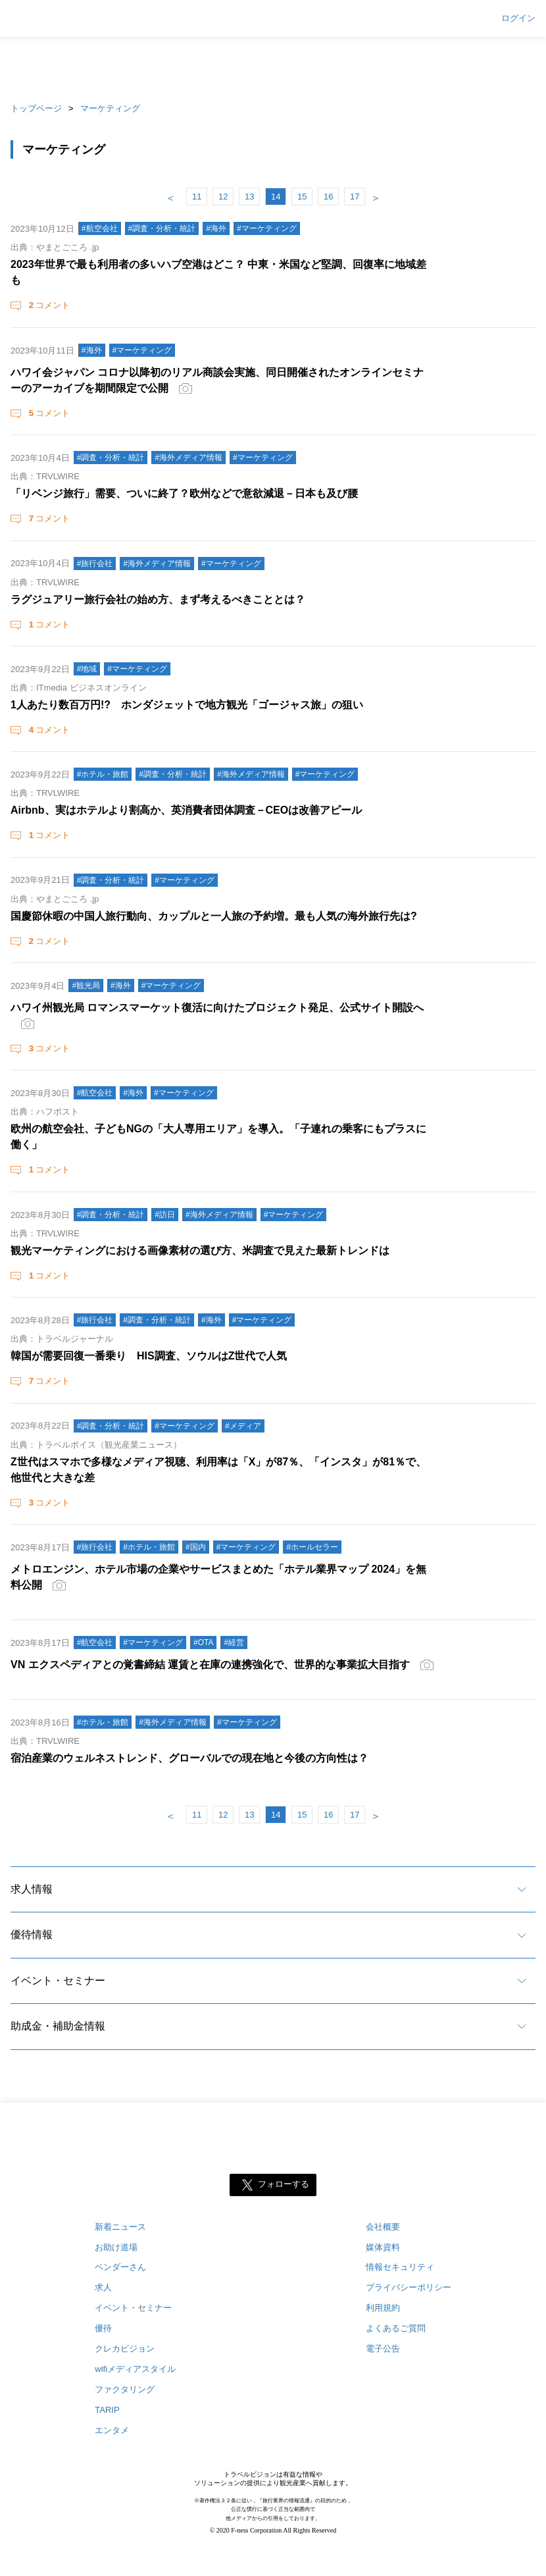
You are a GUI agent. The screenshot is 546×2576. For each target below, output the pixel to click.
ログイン (518, 18)
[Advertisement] (273, 66)
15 (302, 196)
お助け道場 (116, 2247)
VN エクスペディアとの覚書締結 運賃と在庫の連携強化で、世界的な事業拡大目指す (210, 1664)
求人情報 (32, 1889)
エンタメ (112, 2430)
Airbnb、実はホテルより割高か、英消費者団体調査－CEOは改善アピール (186, 810)
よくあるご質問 (396, 2328)
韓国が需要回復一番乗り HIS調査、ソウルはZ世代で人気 (149, 1355)
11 (196, 196)
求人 (103, 2287)
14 (275, 196)
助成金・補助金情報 (58, 2026)
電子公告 (383, 2348)
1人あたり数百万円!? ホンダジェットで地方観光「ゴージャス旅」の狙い (187, 704)
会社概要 (383, 2227)
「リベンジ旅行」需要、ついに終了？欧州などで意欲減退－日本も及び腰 (184, 493)
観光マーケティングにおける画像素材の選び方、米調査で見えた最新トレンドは (200, 1250)
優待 (103, 2328)
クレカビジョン (125, 2348)
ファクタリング (125, 2389)
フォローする (283, 2184)
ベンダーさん (120, 2267)
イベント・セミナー (58, 1980)
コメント (48, 305)
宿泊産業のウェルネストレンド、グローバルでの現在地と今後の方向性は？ (189, 1758)
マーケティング (110, 108)
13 (249, 196)
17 (354, 196)
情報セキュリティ (400, 2267)
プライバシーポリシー (408, 2287)
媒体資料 (383, 2247)
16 (328, 196)
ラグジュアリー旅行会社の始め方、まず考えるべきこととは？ (158, 599)
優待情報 (32, 1934)
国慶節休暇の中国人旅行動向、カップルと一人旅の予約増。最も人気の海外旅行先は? (214, 916)
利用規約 (383, 2308)
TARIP (107, 2410)
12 (223, 196)
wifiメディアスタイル (135, 2369)
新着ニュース (120, 2227)
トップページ (36, 108)
